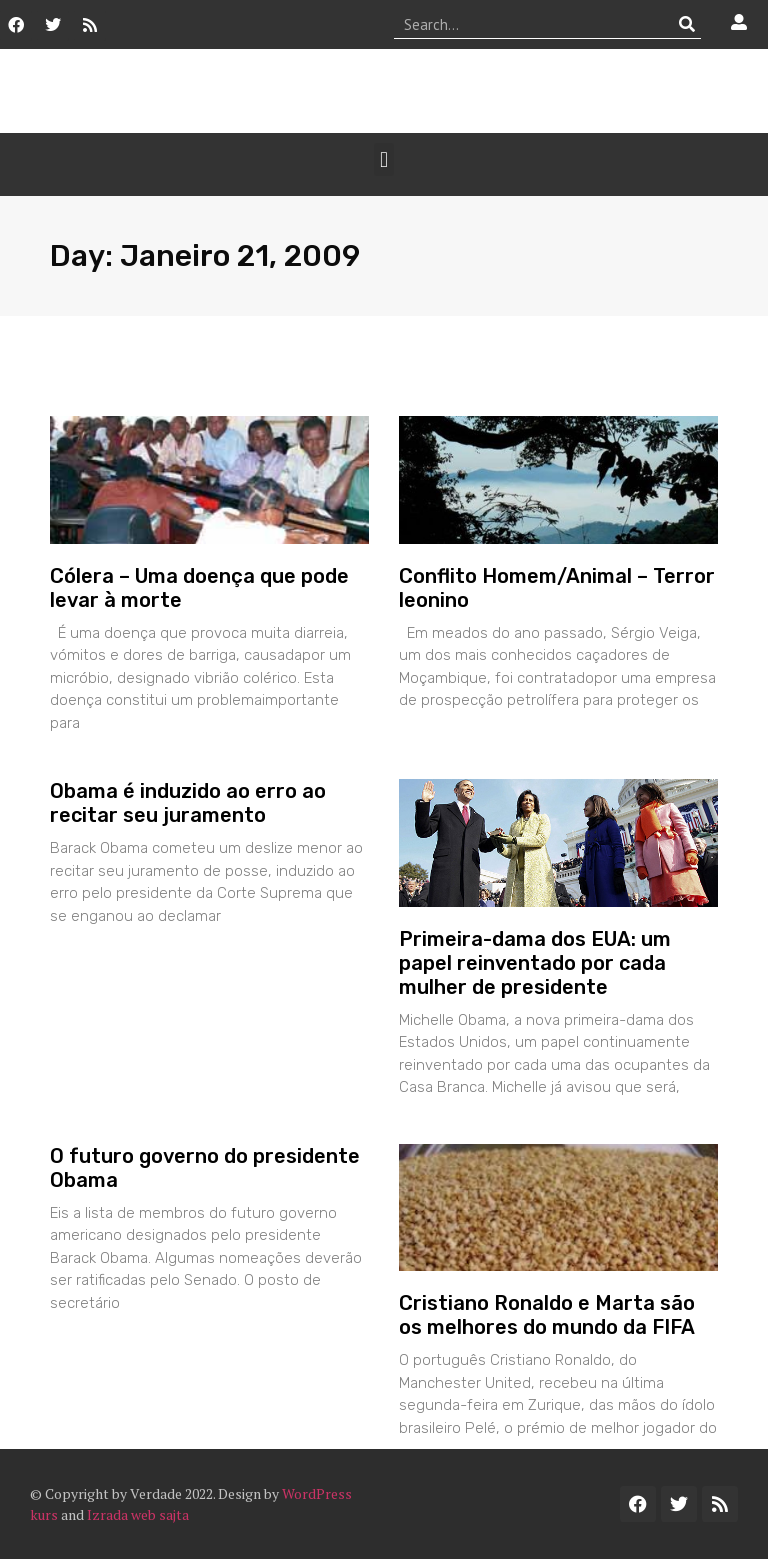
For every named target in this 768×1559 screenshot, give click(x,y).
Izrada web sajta (138, 1514)
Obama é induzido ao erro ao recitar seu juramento (188, 803)
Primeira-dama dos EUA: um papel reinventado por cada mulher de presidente (535, 963)
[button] (383, 159)
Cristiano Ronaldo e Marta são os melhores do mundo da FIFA (547, 1315)
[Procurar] (686, 24)
